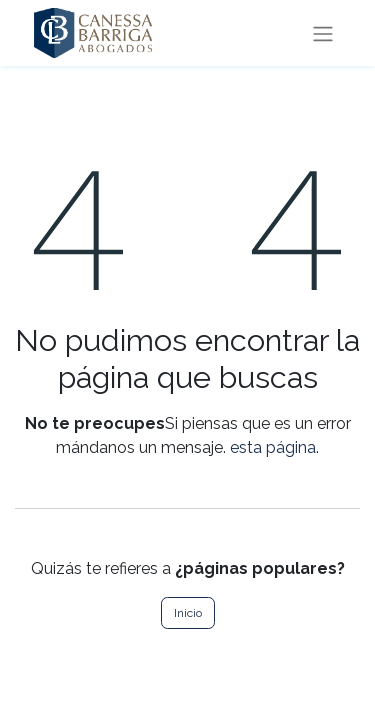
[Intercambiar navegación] (323, 33)
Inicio (188, 613)
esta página (273, 447)
